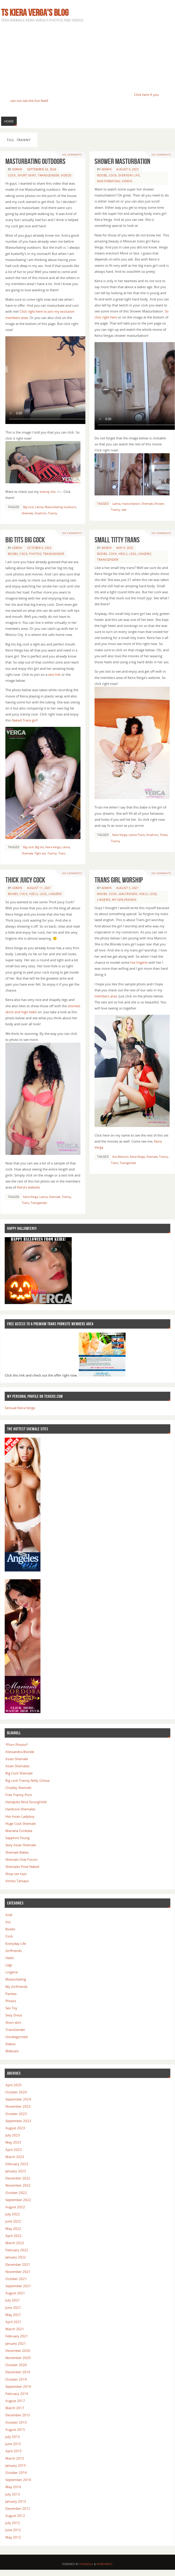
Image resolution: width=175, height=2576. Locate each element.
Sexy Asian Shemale (20, 1845)
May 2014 (13, 2487)
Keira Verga (52, 847)
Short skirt (26, 175)
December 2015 (17, 2415)
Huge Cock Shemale (20, 1823)
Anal (8, 1914)
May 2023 (13, 2142)
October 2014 (16, 2472)
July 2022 (12, 2214)
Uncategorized (16, 2036)
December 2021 (17, 2264)
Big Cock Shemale (19, 1773)
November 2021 (18, 2271)
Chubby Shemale (18, 1787)
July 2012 (12, 2522)
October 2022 (16, 2192)
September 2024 (18, 2099)
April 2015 (13, 2451)
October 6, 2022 (39, 548)
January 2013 (15, 2501)
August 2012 (15, 2515)
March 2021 (14, 2329)
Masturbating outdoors (35, 161)
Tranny (52, 513)
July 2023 (12, 2135)
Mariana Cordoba (18, 1830)
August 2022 (15, 2207)
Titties (164, 835)
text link (54, 674)
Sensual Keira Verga (20, 1408)
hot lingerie (139, 962)
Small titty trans (117, 539)
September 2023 (18, 2121)
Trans (61, 853)
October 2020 (16, 2365)
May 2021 (13, 2314)
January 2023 (15, 2171)
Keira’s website (28, 1187)
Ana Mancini (120, 1157)
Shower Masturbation (122, 161)
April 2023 (13, 2149)
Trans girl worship (119, 880)
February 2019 (16, 2393)
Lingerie (144, 554)
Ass (8, 1922)
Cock (12, 175)
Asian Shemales (17, 1766)
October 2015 (16, 2422)
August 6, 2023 (127, 169)
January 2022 (15, 2257)
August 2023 (15, 2128)
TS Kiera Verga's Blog (35, 12)
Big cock (28, 507)
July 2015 (12, 2436)
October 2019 (16, 2379)
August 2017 (15, 2400)
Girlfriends (128, 894)
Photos (35, 554)
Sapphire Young (17, 1838)
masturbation (131, 504)
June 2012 (13, 2530)
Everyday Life (129, 175)
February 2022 (16, 2250)
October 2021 (16, 2278)
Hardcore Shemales (20, 1809)
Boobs (102, 175)
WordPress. (105, 2564)
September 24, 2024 (41, 169)
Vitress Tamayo (17, 1881)
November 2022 (18, 2185)
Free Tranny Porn (18, 1794)
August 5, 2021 (127, 888)
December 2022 (17, 2178)
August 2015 (15, 2429)
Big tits (39, 847)
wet (124, 510)
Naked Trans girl (24, 720)
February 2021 (16, 2336)
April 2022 (13, 2235)
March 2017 (14, 2408)
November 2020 (18, 2357)
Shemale (27, 513)
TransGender (48, 175)
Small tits (40, 513)
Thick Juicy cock (25, 880)
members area (106, 996)
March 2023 (14, 2156)
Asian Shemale (16, 1759)
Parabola (86, 2564)
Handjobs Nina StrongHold (25, 1802)
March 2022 (14, 2243)
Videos (66, 175)
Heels (123, 554)
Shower (159, 504)
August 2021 (15, 2293)
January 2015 (15, 2465)
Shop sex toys (16, 1873)
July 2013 (12, 2494)
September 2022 (18, 2200)
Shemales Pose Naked (22, 1866)
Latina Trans (137, 835)
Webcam (12, 2051)
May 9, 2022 (124, 548)
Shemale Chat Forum (21, 1859)
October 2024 (16, 2092)
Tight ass (40, 853)
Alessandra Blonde (19, 1751)
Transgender (38, 1203)
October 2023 (16, 2113)
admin (17, 169)
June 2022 (13, 2221)
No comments (71, 154)
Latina (39, 507)
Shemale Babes (17, 1852)
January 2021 (15, 2343)
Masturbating (108, 181)
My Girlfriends (124, 900)
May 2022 (13, 2228)
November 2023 (18, 2106)
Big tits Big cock (25, 539)
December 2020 (17, 2350)
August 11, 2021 (39, 888)
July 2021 (12, 2300)
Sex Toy (11, 2008)
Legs (132, 554)
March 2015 (14, 2458)
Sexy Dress (13, 2015)
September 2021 (18, 2286)
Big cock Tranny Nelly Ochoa (27, 1780)
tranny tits (47, 491)
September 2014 (18, 2479)
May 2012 (13, 2537)
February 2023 (16, 2164)
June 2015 (13, 2444)
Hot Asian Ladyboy (19, 1816)
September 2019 (18, 2386)
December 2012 (17, 2508)
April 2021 (13, 2322)
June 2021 (13, 2307)
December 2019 (17, 2372)
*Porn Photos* (16, 1744)
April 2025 (13, 2085)
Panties (11, 1993)
